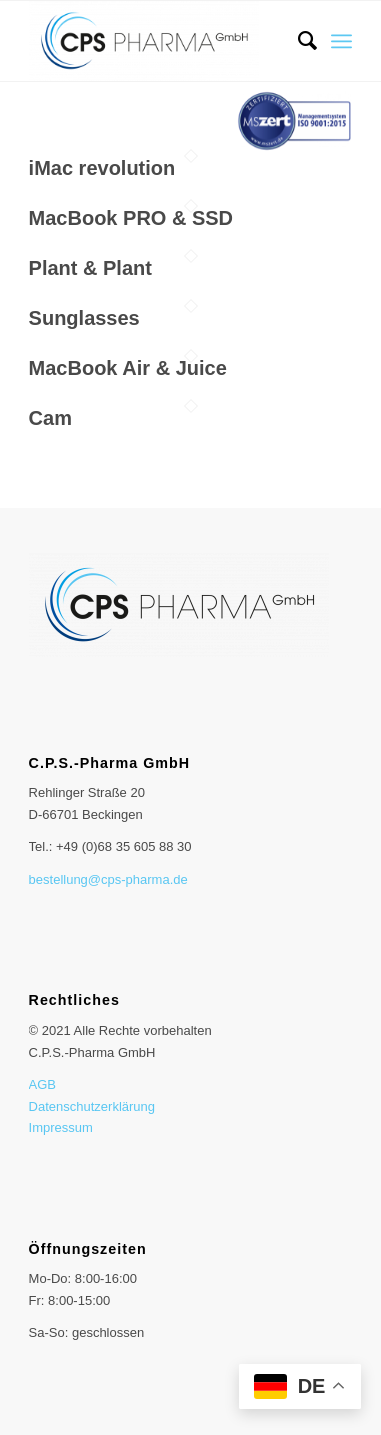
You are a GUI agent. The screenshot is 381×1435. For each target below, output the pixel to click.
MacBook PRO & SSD (131, 218)
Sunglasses (84, 318)
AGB (42, 1084)
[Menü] (341, 41)
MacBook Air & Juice (128, 368)
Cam (50, 418)
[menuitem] (297, 41)
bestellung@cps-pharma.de (108, 879)
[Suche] (297, 41)
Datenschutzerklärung (92, 1106)
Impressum (61, 1127)
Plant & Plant (90, 268)
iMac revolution (102, 168)
